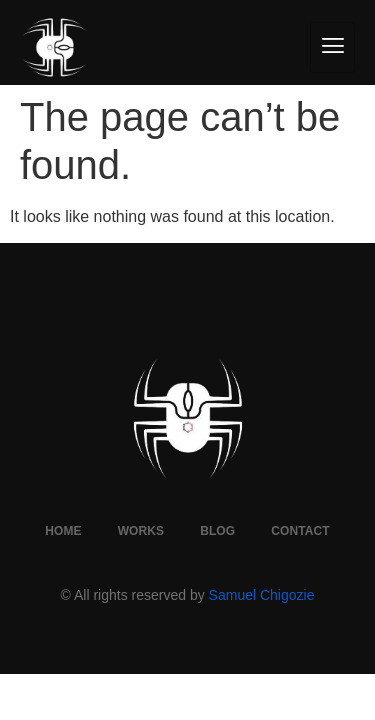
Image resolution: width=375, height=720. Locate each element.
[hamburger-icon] (332, 47)
